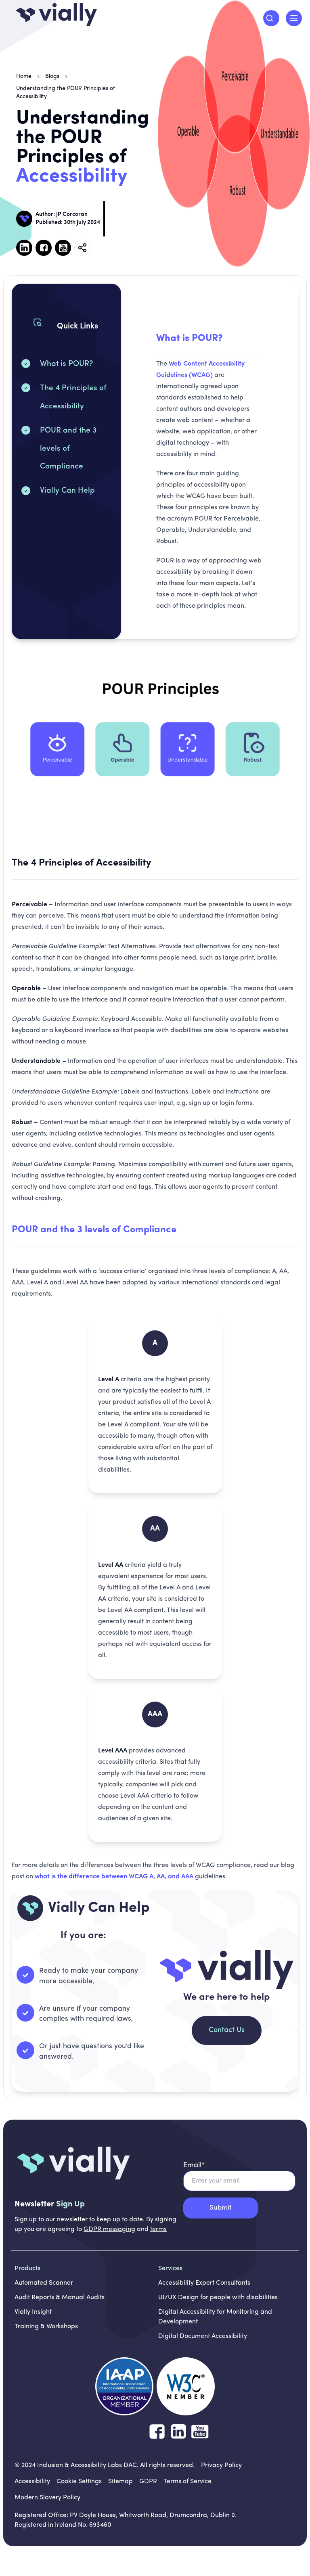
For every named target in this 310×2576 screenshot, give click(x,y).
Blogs (52, 76)
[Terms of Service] (187, 2481)
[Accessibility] (32, 2481)
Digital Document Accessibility (202, 2336)
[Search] (271, 18)
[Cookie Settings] (79, 2481)
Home (23, 76)
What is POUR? (66, 364)
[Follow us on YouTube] (200, 2431)
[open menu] (294, 18)
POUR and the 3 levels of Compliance (68, 449)
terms (158, 2229)
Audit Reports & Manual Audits (60, 2297)
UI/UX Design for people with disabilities (218, 2297)
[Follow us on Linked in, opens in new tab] (24, 248)
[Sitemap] (120, 2481)
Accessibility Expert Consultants (204, 2283)
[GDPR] (148, 2481)
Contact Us (227, 2030)
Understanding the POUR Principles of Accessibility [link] (65, 93)
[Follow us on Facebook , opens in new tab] (44, 248)
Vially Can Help (67, 491)
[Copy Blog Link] (82, 248)
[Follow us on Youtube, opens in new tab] (63, 248)
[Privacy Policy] (221, 2465)
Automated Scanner (44, 2283)
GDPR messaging (109, 2229)
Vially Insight (33, 2312)
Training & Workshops (46, 2326)
